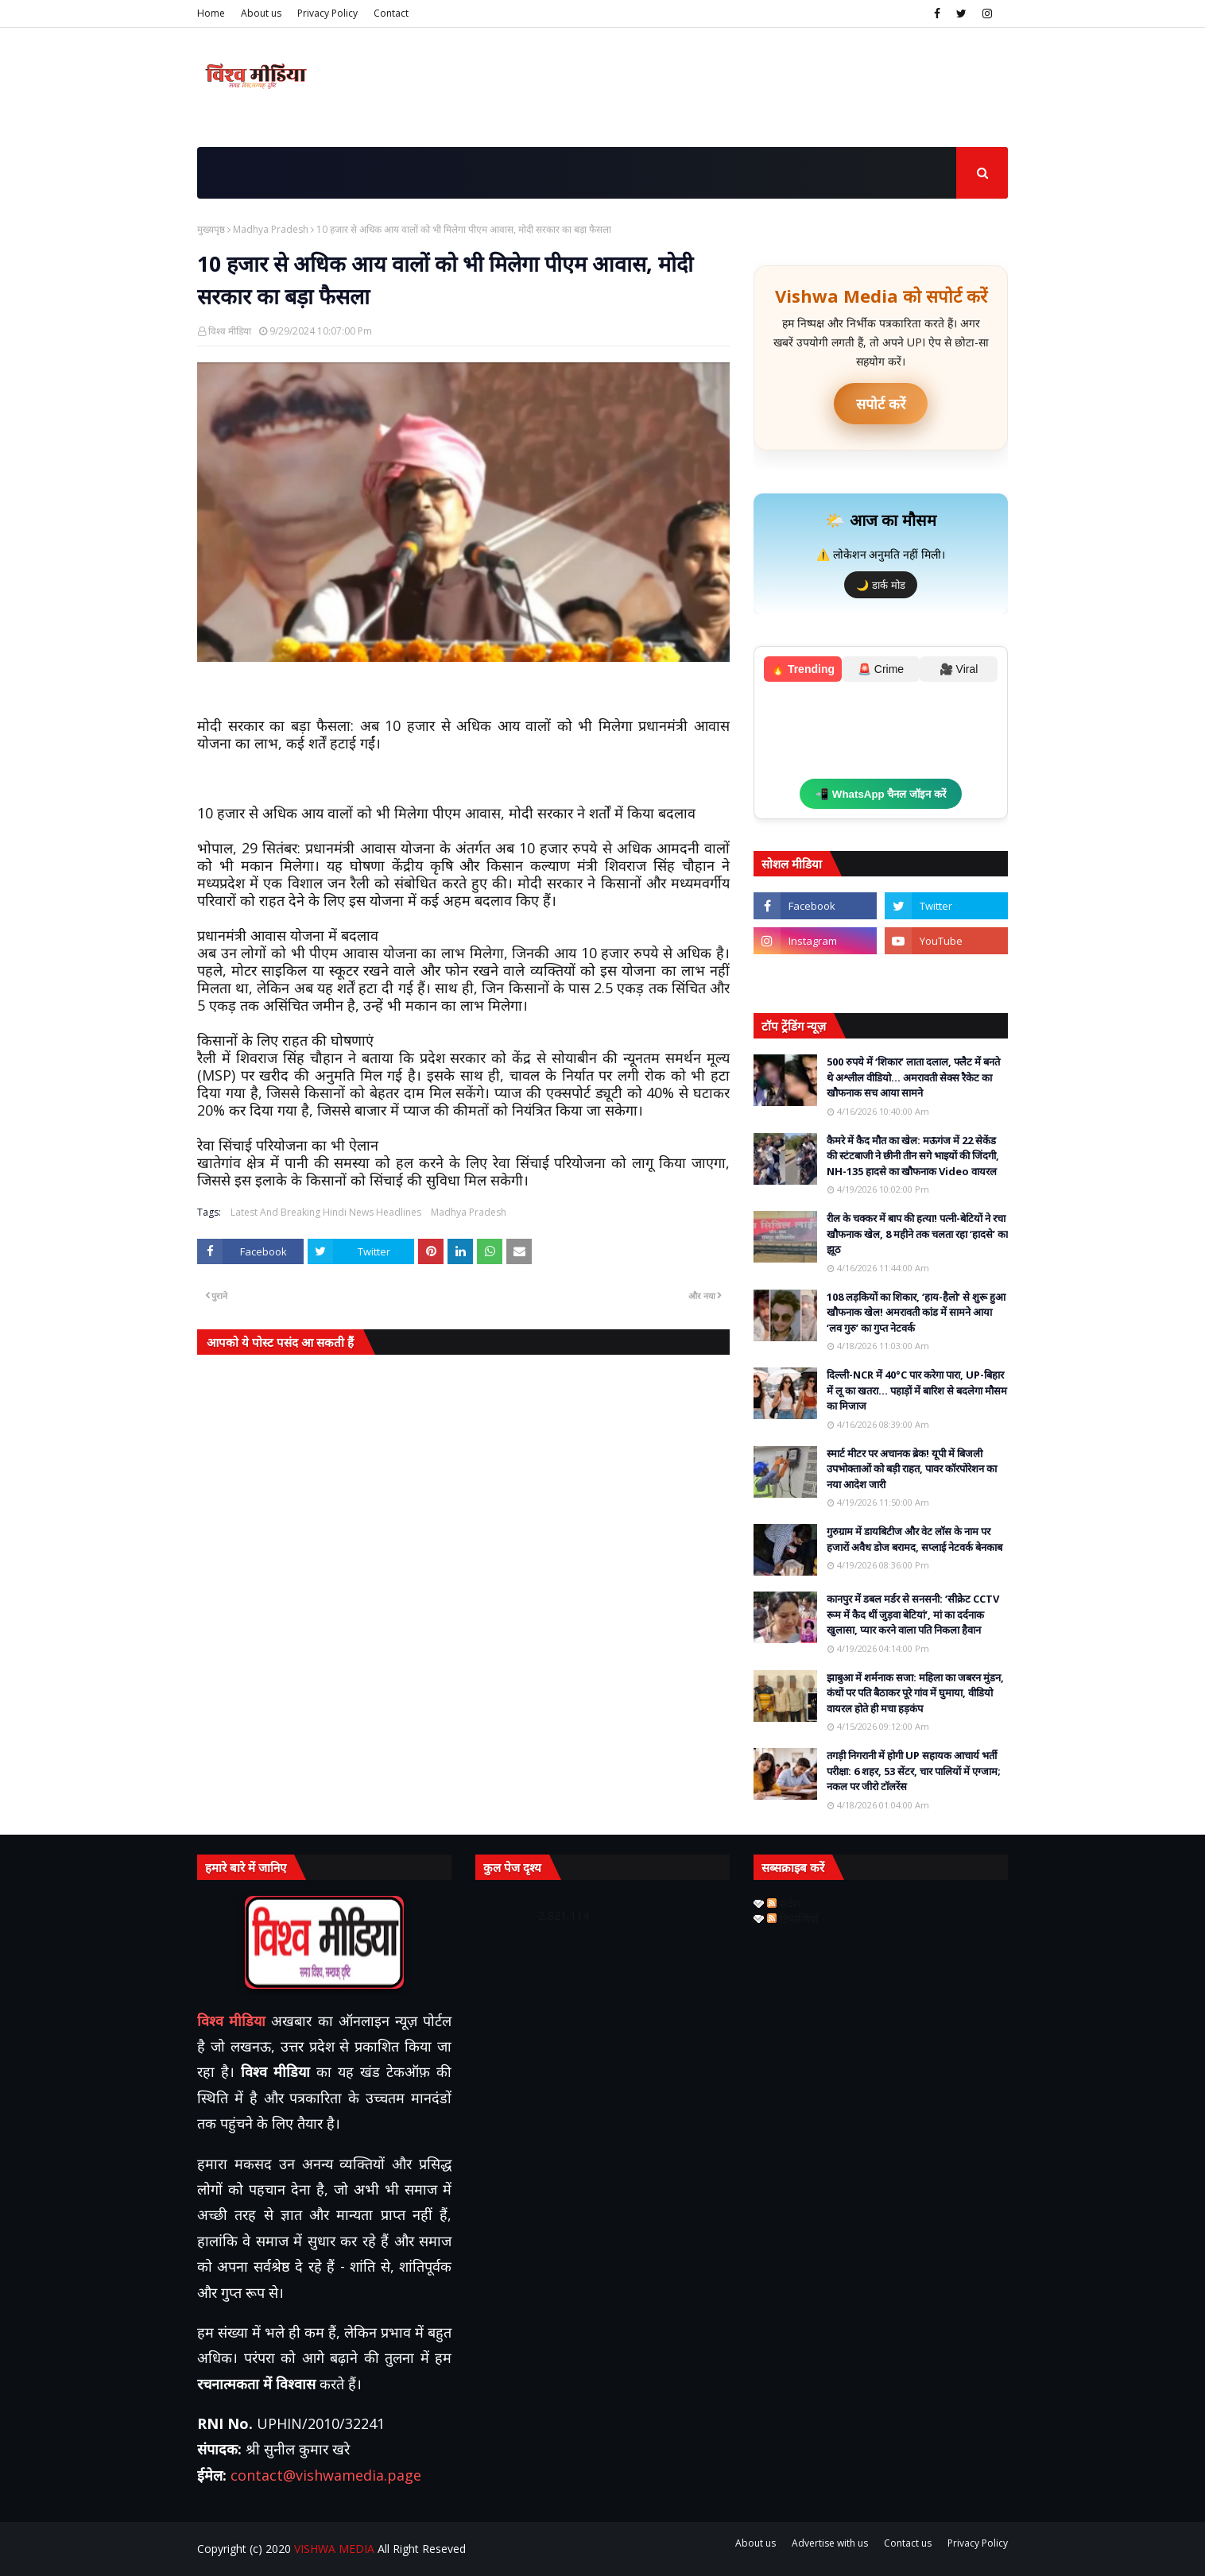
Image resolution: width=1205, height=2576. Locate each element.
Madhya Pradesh (270, 229)
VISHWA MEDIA (334, 2548)
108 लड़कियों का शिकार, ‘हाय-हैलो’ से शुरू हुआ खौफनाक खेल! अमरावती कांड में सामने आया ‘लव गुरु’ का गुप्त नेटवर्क (916, 1312)
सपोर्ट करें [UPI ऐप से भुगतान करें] (880, 403)
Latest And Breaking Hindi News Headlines (326, 1212)
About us (261, 13)
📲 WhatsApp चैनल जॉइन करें (881, 794)
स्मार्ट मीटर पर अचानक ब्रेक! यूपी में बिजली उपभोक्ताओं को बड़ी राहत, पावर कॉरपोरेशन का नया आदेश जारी (912, 1468)
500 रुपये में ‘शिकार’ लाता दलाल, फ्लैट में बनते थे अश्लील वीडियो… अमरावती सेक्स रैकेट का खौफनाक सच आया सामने (913, 1077)
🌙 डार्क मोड (880, 585)
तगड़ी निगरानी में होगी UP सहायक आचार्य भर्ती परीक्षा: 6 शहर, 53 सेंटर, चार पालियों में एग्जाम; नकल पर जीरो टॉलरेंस (914, 1770)
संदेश (783, 1903)
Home (211, 13)
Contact (391, 13)
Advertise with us (830, 2543)
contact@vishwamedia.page (326, 2475)
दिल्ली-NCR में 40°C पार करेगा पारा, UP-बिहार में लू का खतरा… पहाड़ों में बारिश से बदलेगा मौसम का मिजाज (917, 1390)
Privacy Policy (327, 13)
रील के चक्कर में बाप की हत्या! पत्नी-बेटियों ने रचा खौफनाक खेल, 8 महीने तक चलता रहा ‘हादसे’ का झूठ (917, 1233)
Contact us (908, 2543)
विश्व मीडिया (229, 331)
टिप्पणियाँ (793, 1918)
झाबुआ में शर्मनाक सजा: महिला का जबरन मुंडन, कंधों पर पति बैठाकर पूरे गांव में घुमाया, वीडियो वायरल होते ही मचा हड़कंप (915, 1692)
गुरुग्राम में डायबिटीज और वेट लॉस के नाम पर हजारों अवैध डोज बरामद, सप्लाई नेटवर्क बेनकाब (914, 1539)
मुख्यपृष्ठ (211, 229)
